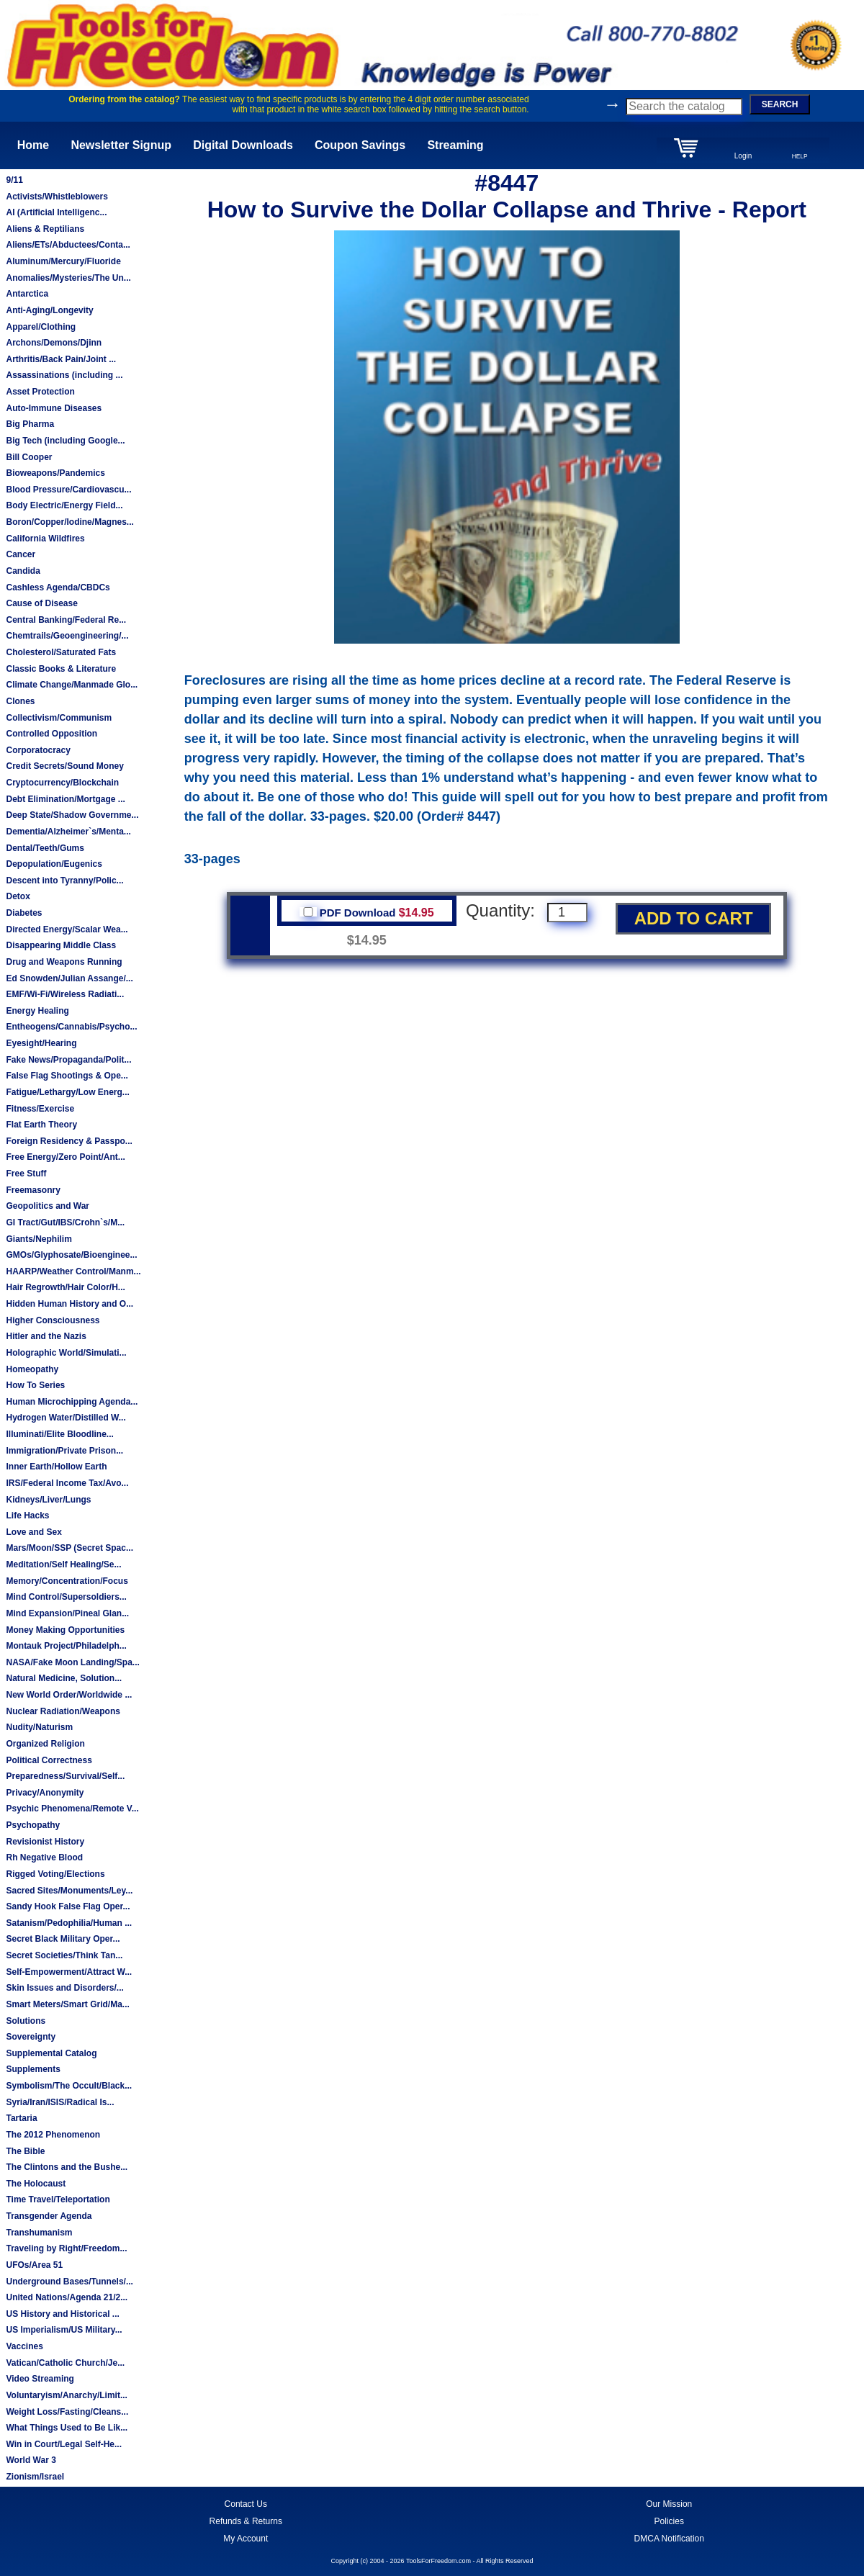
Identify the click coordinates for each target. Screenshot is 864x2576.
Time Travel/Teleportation (57, 2199)
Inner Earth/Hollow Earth (56, 1467)
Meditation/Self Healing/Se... (63, 1564)
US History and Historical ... (62, 2314)
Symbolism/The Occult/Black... (69, 2086)
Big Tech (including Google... (65, 441)
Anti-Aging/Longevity (49, 310)
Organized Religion (45, 1744)
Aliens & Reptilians (45, 229)
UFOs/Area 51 (34, 2265)
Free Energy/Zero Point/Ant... (65, 1157)
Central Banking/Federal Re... (66, 620)
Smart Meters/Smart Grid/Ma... (67, 2004)
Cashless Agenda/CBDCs (57, 587)
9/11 (14, 180)
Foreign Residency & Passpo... (69, 1141)
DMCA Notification (669, 2539)
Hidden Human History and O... (69, 1304)
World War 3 (30, 2460)
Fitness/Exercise (40, 1109)
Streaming (455, 145)
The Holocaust (36, 2184)
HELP (800, 156)
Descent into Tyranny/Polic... (64, 880)
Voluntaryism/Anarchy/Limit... (66, 2395)
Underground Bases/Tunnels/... (69, 2281)
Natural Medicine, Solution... (64, 1678)
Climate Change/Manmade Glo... (72, 685)
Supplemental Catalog (51, 2053)
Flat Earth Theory (41, 1125)
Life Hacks (27, 1515)
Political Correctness (48, 1760)
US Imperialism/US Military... (64, 2330)
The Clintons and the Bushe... (66, 2167)
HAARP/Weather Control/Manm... (73, 1271)
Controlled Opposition (51, 734)
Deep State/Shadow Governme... (72, 815)
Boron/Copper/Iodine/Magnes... (69, 522)
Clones (20, 701)
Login (743, 156)
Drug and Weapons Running (64, 962)
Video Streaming (39, 2379)
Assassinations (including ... (64, 375)
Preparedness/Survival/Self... (65, 1776)
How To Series (35, 1385)
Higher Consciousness (52, 1320)
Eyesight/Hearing (41, 1043)
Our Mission (669, 2504)
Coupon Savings (360, 145)
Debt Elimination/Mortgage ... (65, 799)
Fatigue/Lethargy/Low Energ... (67, 1092)
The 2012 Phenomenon (53, 2135)
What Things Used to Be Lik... (66, 2428)
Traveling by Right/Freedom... (66, 2248)
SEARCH (780, 104)
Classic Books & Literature (61, 669)
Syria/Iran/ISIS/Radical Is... (60, 2102)
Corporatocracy (38, 750)
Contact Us (246, 2504)
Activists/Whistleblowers (56, 197)
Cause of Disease (41, 603)
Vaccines (24, 2346)
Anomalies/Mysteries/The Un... (68, 278)
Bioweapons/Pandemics (55, 473)
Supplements (33, 2069)
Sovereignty (30, 2037)
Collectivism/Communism (59, 718)
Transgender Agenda (48, 2216)
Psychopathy (33, 1825)
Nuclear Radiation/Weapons (63, 1711)
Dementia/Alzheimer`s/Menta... (68, 832)
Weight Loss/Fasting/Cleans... (67, 2412)
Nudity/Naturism (39, 1727)
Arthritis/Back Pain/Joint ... (61, 359)
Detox (18, 896)
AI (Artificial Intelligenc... (56, 212)
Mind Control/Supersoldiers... (66, 1597)
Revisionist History (45, 1842)
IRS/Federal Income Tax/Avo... (67, 1483)
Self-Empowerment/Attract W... (69, 1972)
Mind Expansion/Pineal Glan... (67, 1613)
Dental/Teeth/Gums (45, 848)
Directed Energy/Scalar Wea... (66, 929)
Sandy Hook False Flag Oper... (68, 1906)
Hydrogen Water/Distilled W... (65, 1418)
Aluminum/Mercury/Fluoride (63, 261)
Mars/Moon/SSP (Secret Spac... (69, 1548)
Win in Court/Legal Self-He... (64, 2444)
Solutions (25, 2021)
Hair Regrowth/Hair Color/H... (65, 1287)
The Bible (25, 2151)
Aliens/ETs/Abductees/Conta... (68, 245)
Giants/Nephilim (38, 1239)
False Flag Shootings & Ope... (66, 1076)
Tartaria (21, 2118)
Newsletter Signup (121, 145)
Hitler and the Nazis (46, 1336)
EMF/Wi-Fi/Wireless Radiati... (65, 994)
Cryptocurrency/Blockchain (62, 783)
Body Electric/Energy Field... (64, 505)
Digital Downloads (243, 145)
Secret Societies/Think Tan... (64, 1955)
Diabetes (24, 913)
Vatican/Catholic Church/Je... (65, 2363)
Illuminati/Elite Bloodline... (59, 1434)
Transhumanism (39, 2233)
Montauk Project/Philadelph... (66, 1646)
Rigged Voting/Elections (55, 1874)
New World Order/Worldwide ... (69, 1695)
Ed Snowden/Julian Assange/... (69, 978)
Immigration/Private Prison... (64, 1451)
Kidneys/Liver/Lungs (48, 1500)
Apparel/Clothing (41, 327)
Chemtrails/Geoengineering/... (67, 636)
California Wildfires (45, 538)
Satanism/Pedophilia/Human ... (69, 1923)
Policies (669, 2521)
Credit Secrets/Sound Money (64, 766)
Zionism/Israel (35, 2477)
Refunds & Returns (246, 2521)
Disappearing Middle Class (61, 945)
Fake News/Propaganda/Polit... (68, 1060)
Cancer (20, 554)
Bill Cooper (29, 457)
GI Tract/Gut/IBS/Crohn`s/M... (65, 1222)
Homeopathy (32, 1369)
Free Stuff (26, 1173)
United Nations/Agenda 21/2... (66, 2297)
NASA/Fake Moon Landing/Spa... (72, 1662)
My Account (245, 2539)
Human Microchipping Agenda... (72, 1402)
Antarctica (27, 294)
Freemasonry (33, 1190)
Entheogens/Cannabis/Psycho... (71, 1027)
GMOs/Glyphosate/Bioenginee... (71, 1255)
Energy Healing (37, 1011)
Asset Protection (40, 392)
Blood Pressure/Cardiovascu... (68, 490)
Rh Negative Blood (44, 1857)
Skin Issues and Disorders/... (64, 1988)
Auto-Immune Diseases (54, 408)
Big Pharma (30, 424)
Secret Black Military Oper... (63, 1939)
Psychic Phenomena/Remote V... (72, 1808)
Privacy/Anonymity (45, 1793)
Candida (23, 571)
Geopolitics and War (47, 1206)
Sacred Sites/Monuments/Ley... (69, 1891)
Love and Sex (33, 1532)
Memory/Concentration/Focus (66, 1581)
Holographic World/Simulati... (66, 1353)
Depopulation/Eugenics (54, 864)
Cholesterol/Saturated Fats (61, 652)
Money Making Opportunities (65, 1630)
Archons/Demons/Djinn (54, 343)
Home (33, 145)
